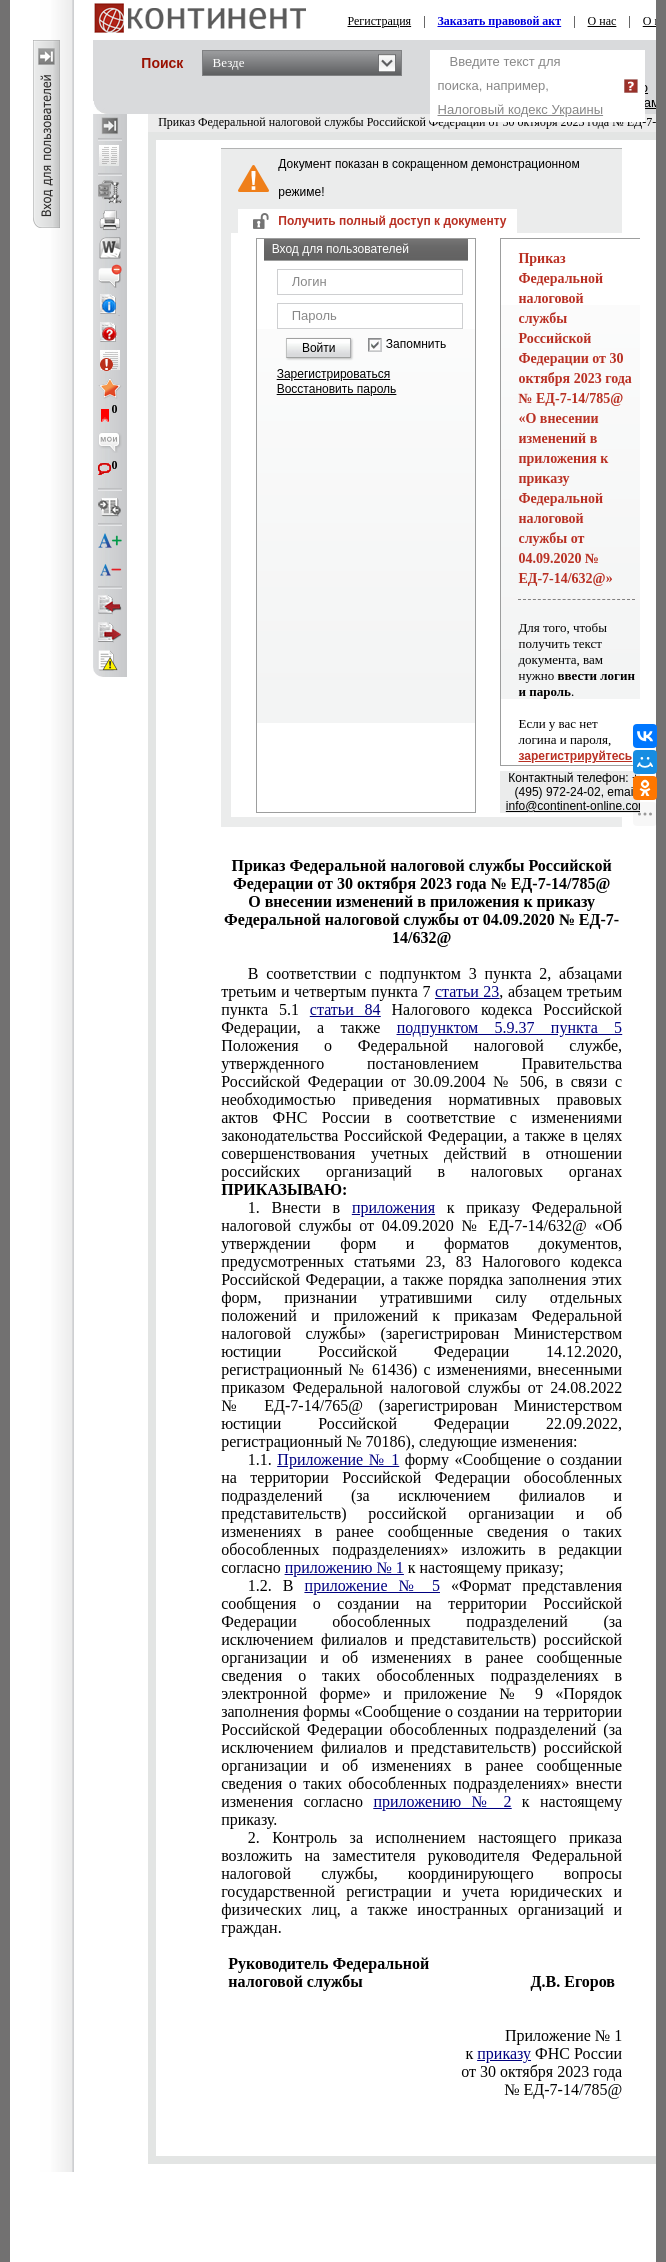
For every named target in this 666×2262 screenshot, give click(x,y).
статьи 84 (345, 1009)
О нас (602, 21)
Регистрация (380, 21)
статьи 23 (467, 991)
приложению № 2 (442, 1801)
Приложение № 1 (338, 1459)
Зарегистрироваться (333, 374)
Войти (319, 348)
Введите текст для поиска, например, (521, 85)
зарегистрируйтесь (575, 756)
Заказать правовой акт (500, 21)
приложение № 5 (372, 1585)
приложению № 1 (344, 1567)
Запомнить (416, 344)
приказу (504, 2053)
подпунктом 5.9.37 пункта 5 (509, 1027)
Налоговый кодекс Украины (521, 109)
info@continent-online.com (577, 806)
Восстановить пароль (337, 389)
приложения (393, 1207)
